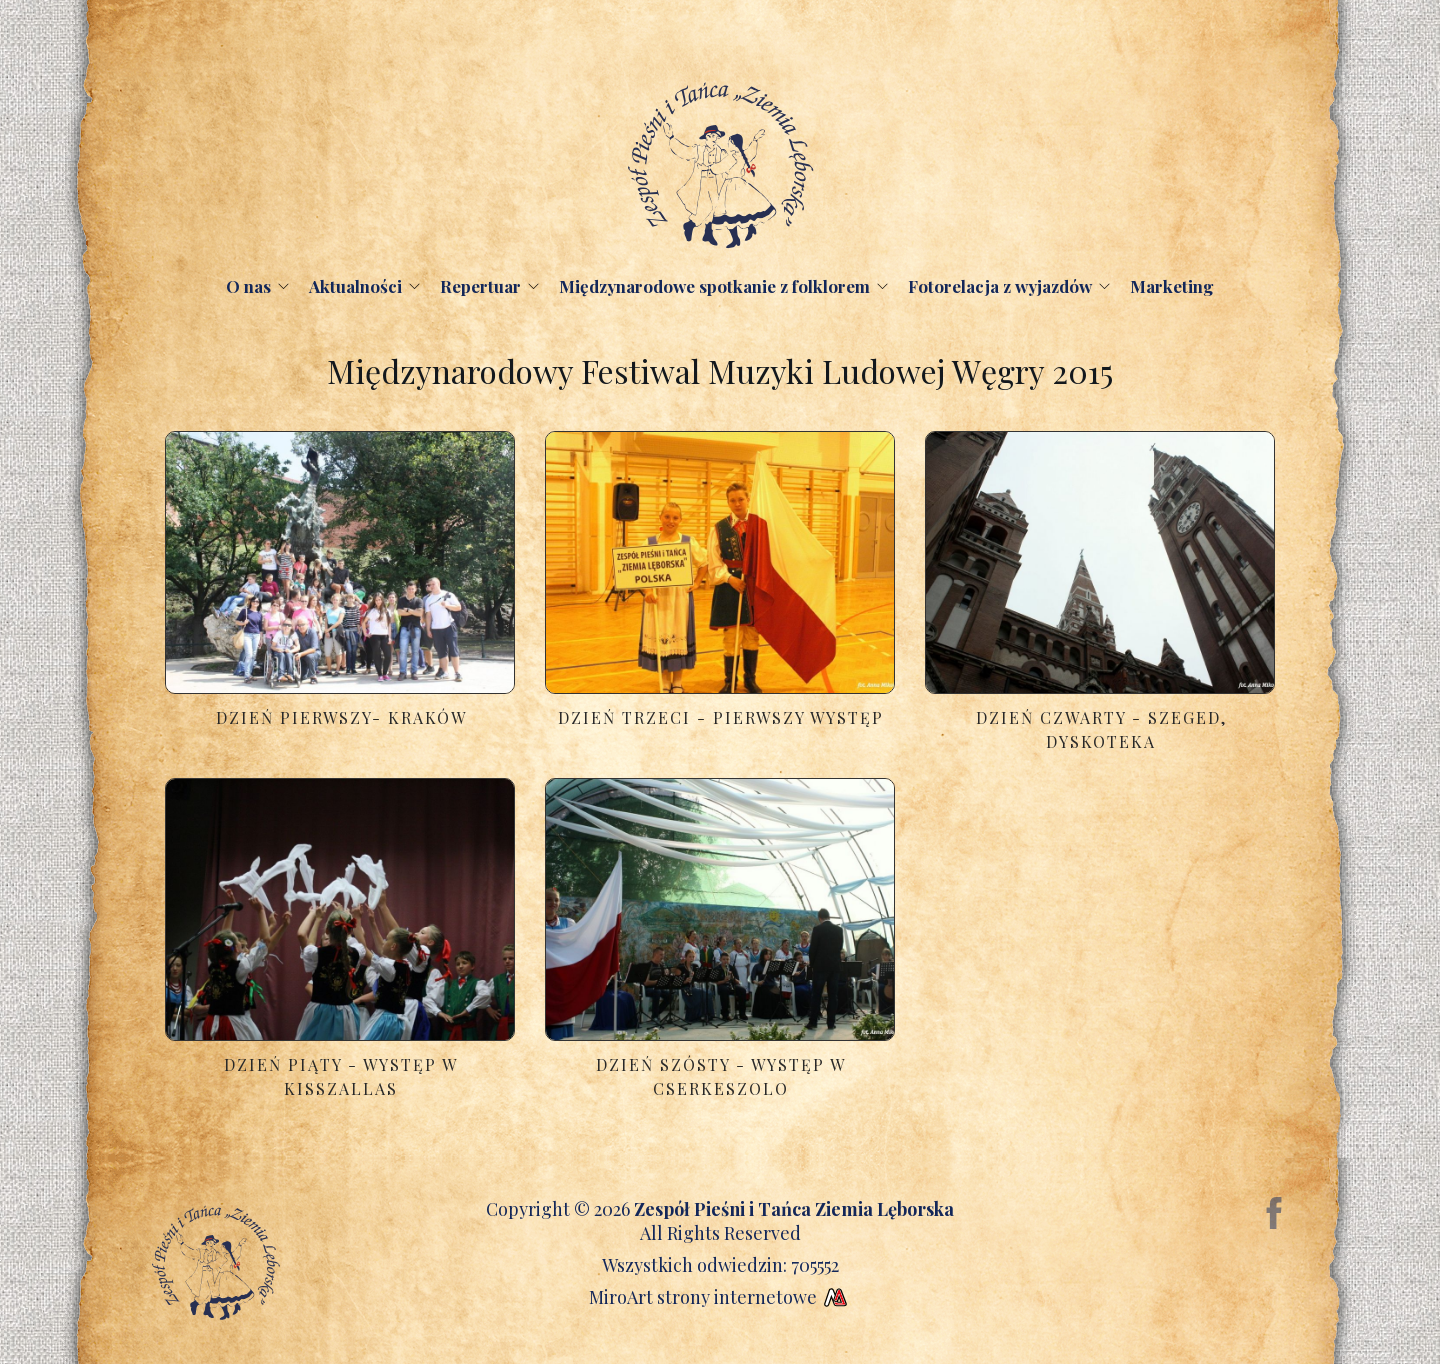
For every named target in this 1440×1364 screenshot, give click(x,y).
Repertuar (480, 286)
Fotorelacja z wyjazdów (1000, 286)
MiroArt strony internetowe (720, 1297)
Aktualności (355, 286)
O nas (248, 286)
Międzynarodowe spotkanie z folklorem (714, 286)
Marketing (1172, 286)
